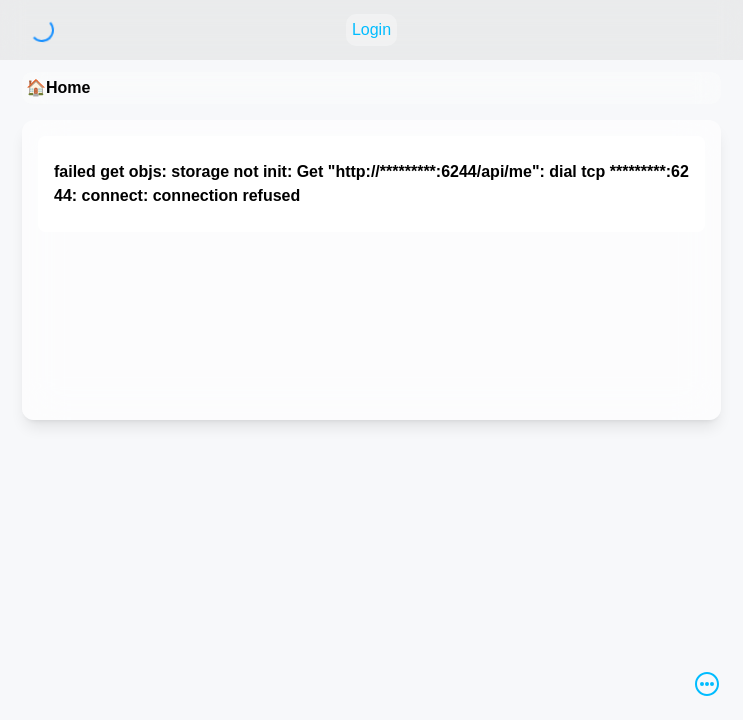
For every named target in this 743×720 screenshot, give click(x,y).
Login (371, 29)
